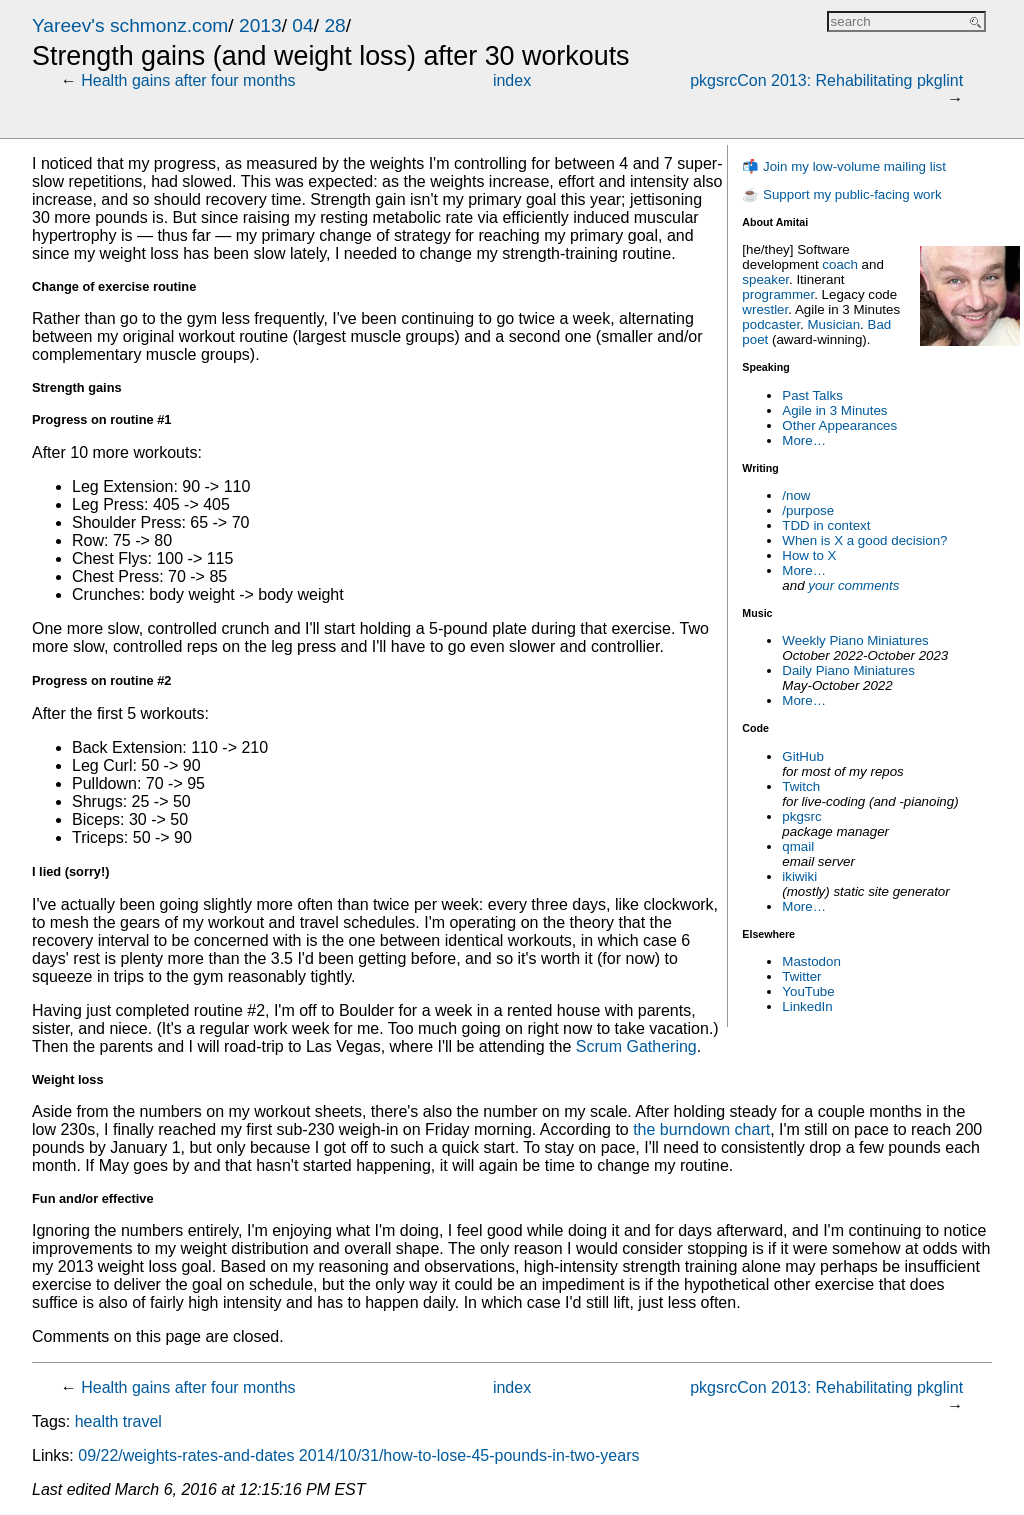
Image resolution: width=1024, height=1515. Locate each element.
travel (142, 1421)
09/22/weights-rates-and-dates (186, 1455)
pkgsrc (801, 816)
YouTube (808, 991)
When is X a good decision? (864, 540)
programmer (778, 294)
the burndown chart (701, 1129)
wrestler (765, 309)
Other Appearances (839, 425)
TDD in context (826, 525)
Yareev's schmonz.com (130, 25)
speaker (765, 279)
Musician (834, 324)
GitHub (802, 756)
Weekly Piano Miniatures (855, 640)
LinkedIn (807, 1006)
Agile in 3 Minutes (834, 410)
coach (840, 264)
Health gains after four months (188, 80)
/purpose (808, 510)
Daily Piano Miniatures (848, 670)
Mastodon (811, 961)
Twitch (801, 786)
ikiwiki (799, 876)
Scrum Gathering (636, 1046)
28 (334, 25)
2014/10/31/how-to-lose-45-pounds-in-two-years (469, 1455)
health (97, 1421)
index (512, 80)
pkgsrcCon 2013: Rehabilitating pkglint (826, 80)
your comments (853, 585)
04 (302, 25)
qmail (798, 846)
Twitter (801, 976)
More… (804, 440)
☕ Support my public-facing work (841, 194)
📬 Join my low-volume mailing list (844, 166)
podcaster (771, 324)
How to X (809, 555)
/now (796, 495)
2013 (260, 25)
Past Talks (812, 395)
